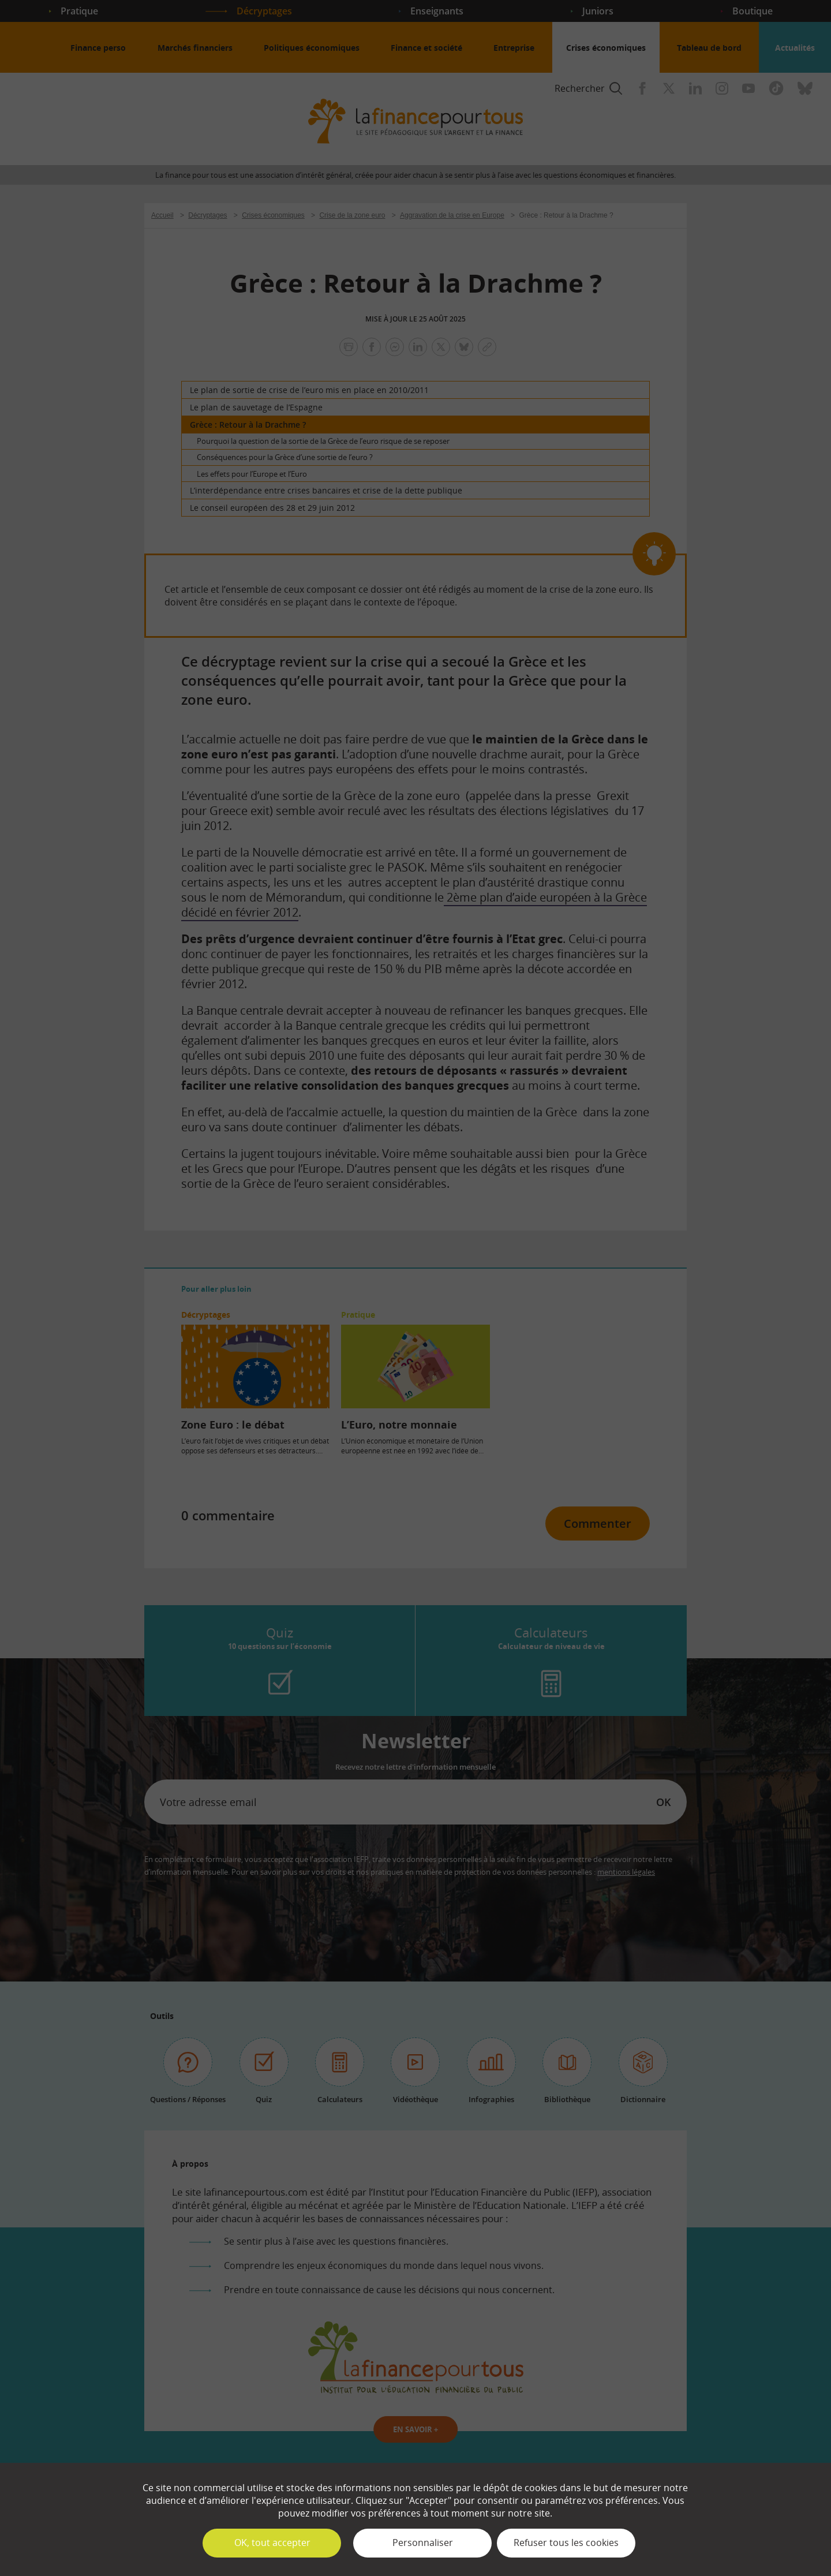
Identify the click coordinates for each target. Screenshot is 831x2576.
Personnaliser (422, 2542)
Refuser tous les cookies (566, 2542)
